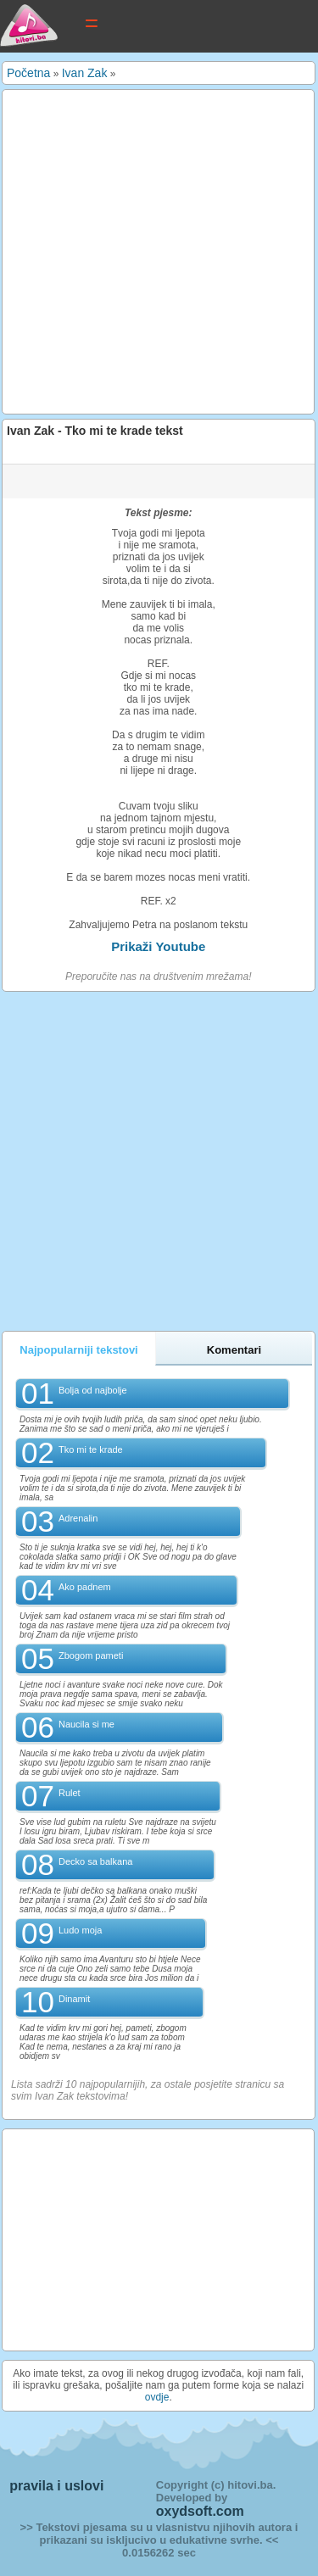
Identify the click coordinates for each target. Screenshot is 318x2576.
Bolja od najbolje (93, 1390)
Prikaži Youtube (158, 946)
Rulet (70, 1793)
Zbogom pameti (91, 1655)
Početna (28, 73)
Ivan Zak (85, 73)
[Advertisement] (159, 252)
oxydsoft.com (200, 2511)
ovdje (157, 2397)
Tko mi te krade (91, 1449)
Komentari (234, 1350)
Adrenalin (78, 1518)
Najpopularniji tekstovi (78, 1350)
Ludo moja (80, 1930)
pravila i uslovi (56, 2486)
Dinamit (74, 1999)
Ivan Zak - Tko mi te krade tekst (95, 430)
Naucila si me (86, 1724)
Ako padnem (85, 1587)
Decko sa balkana (95, 1861)
